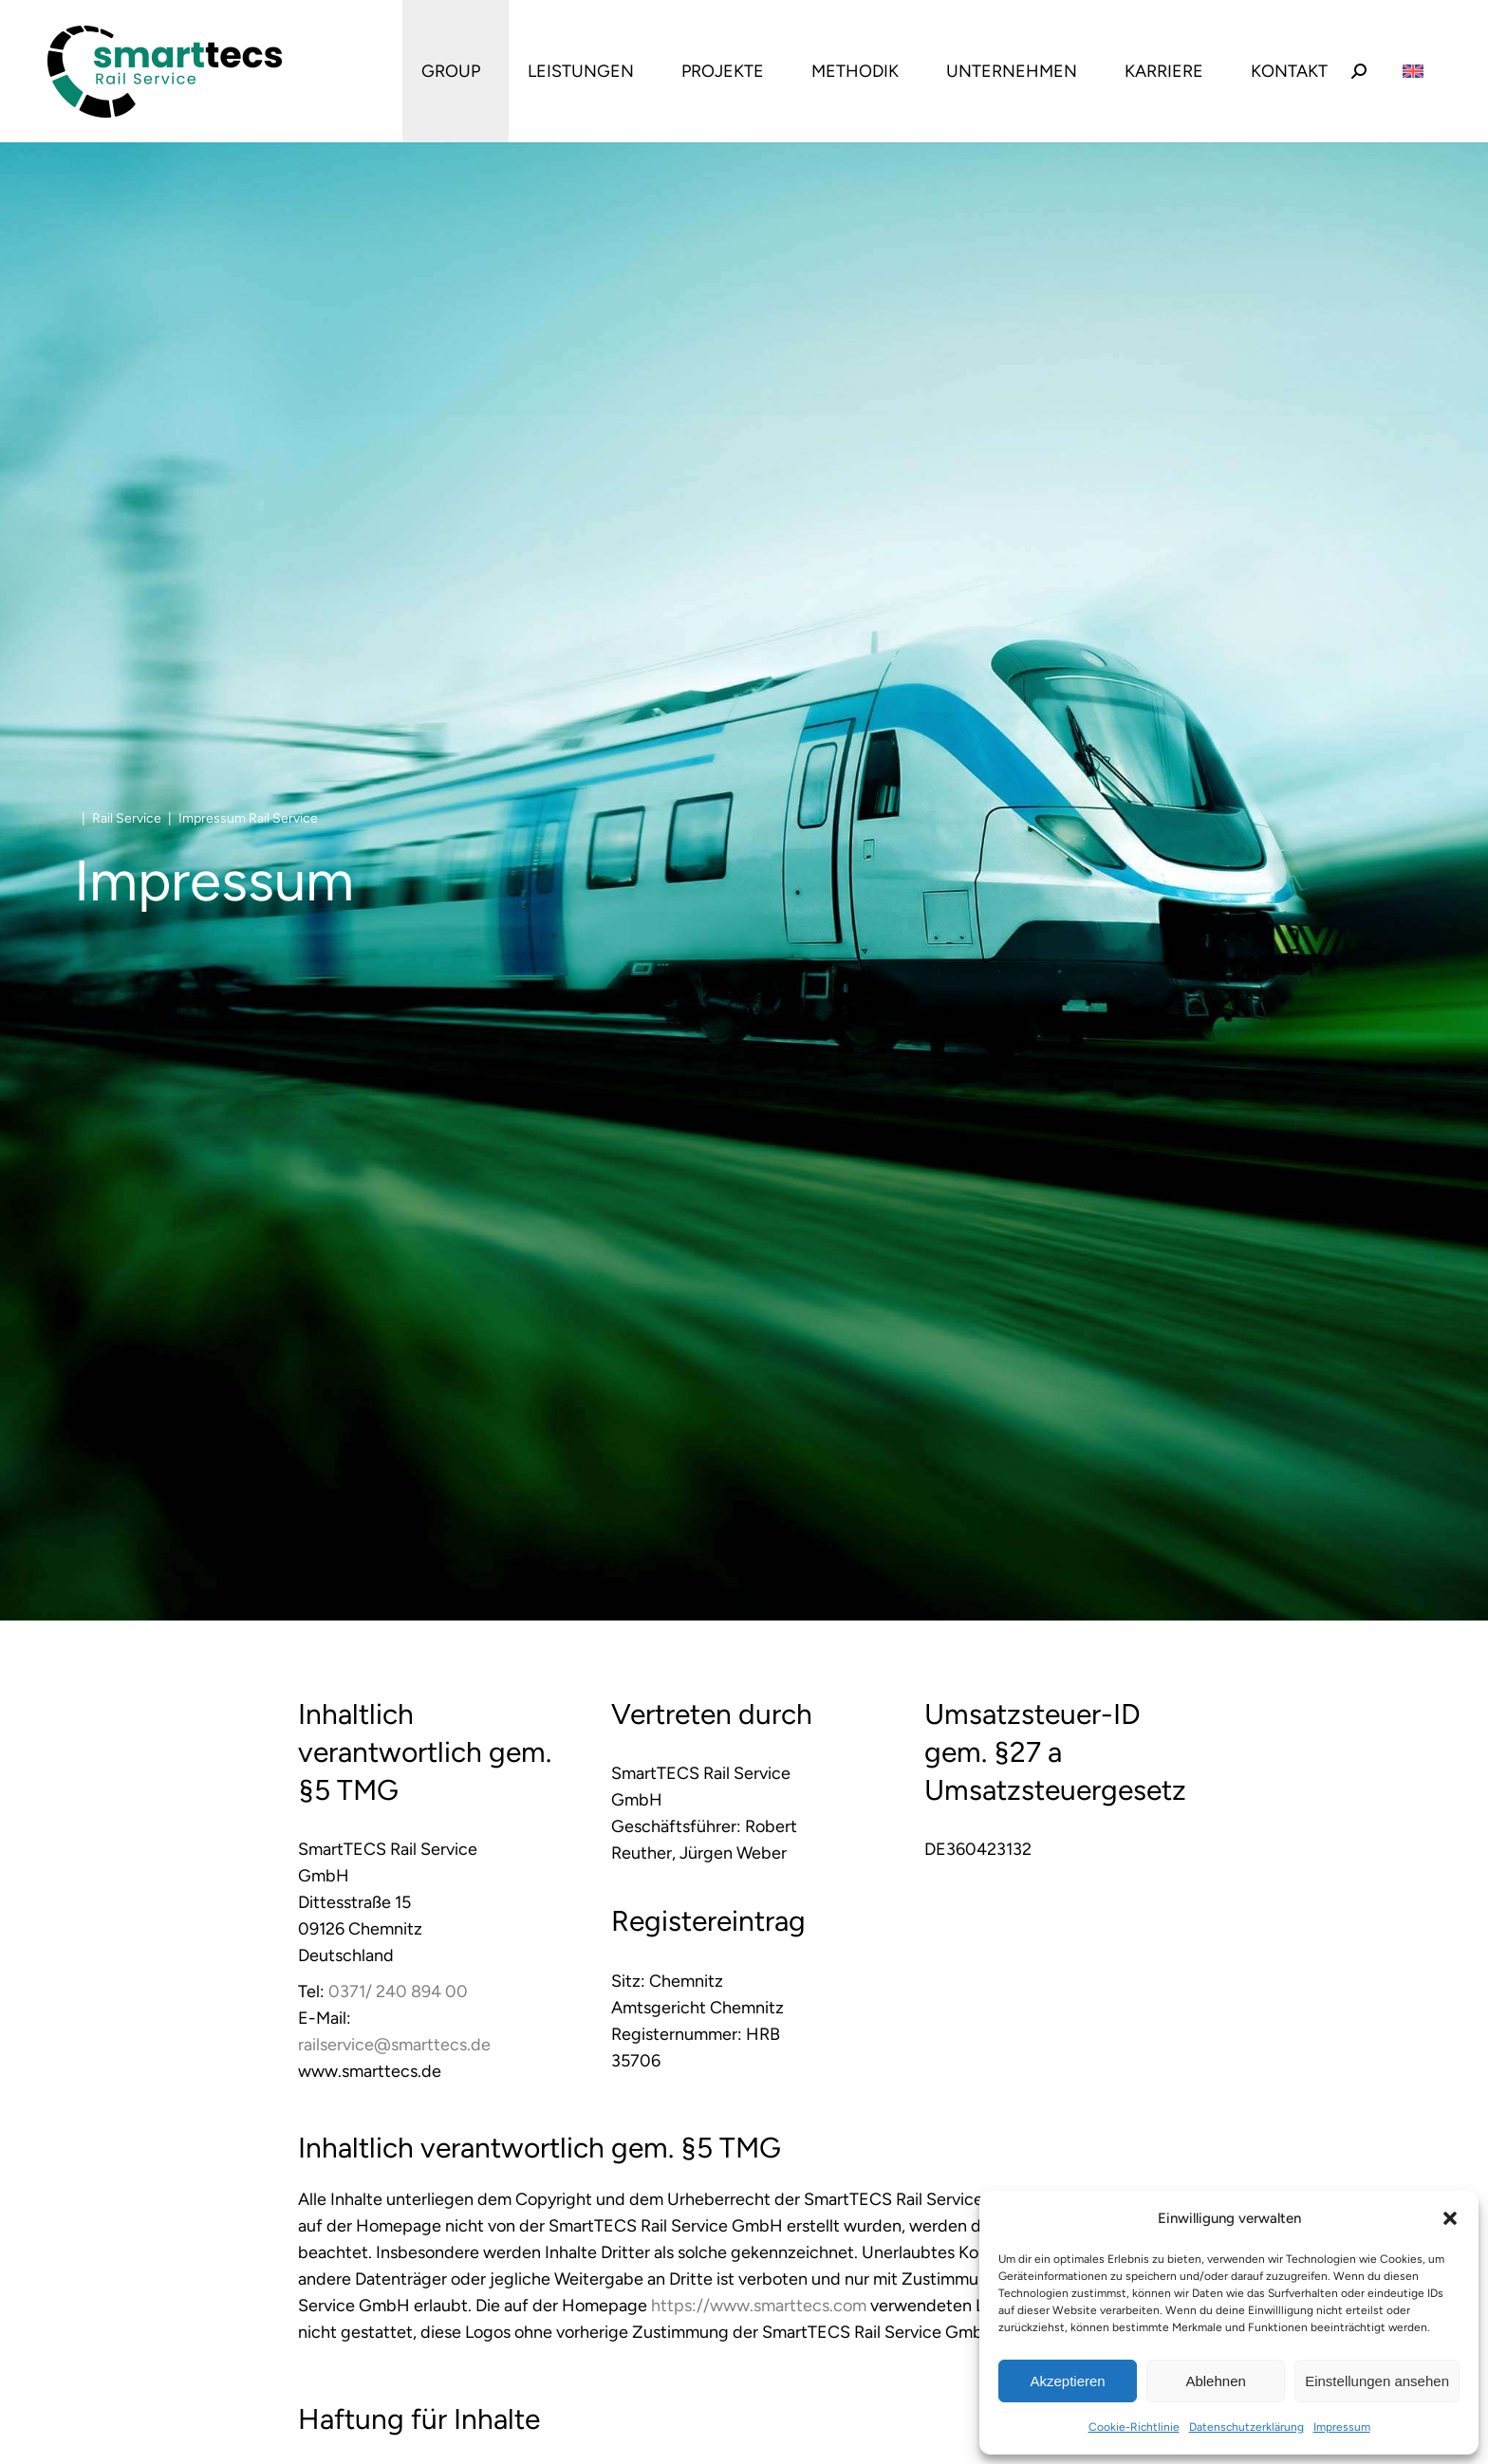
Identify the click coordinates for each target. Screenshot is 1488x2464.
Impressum (1341, 2427)
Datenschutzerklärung (1246, 2427)
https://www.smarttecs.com (758, 2305)
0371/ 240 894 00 (398, 1991)
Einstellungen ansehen (1377, 2381)
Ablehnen (1215, 2381)
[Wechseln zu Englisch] (1413, 71)
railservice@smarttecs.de (394, 2044)
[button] (1450, 2218)
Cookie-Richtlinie (1134, 2427)
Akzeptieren (1067, 2381)
